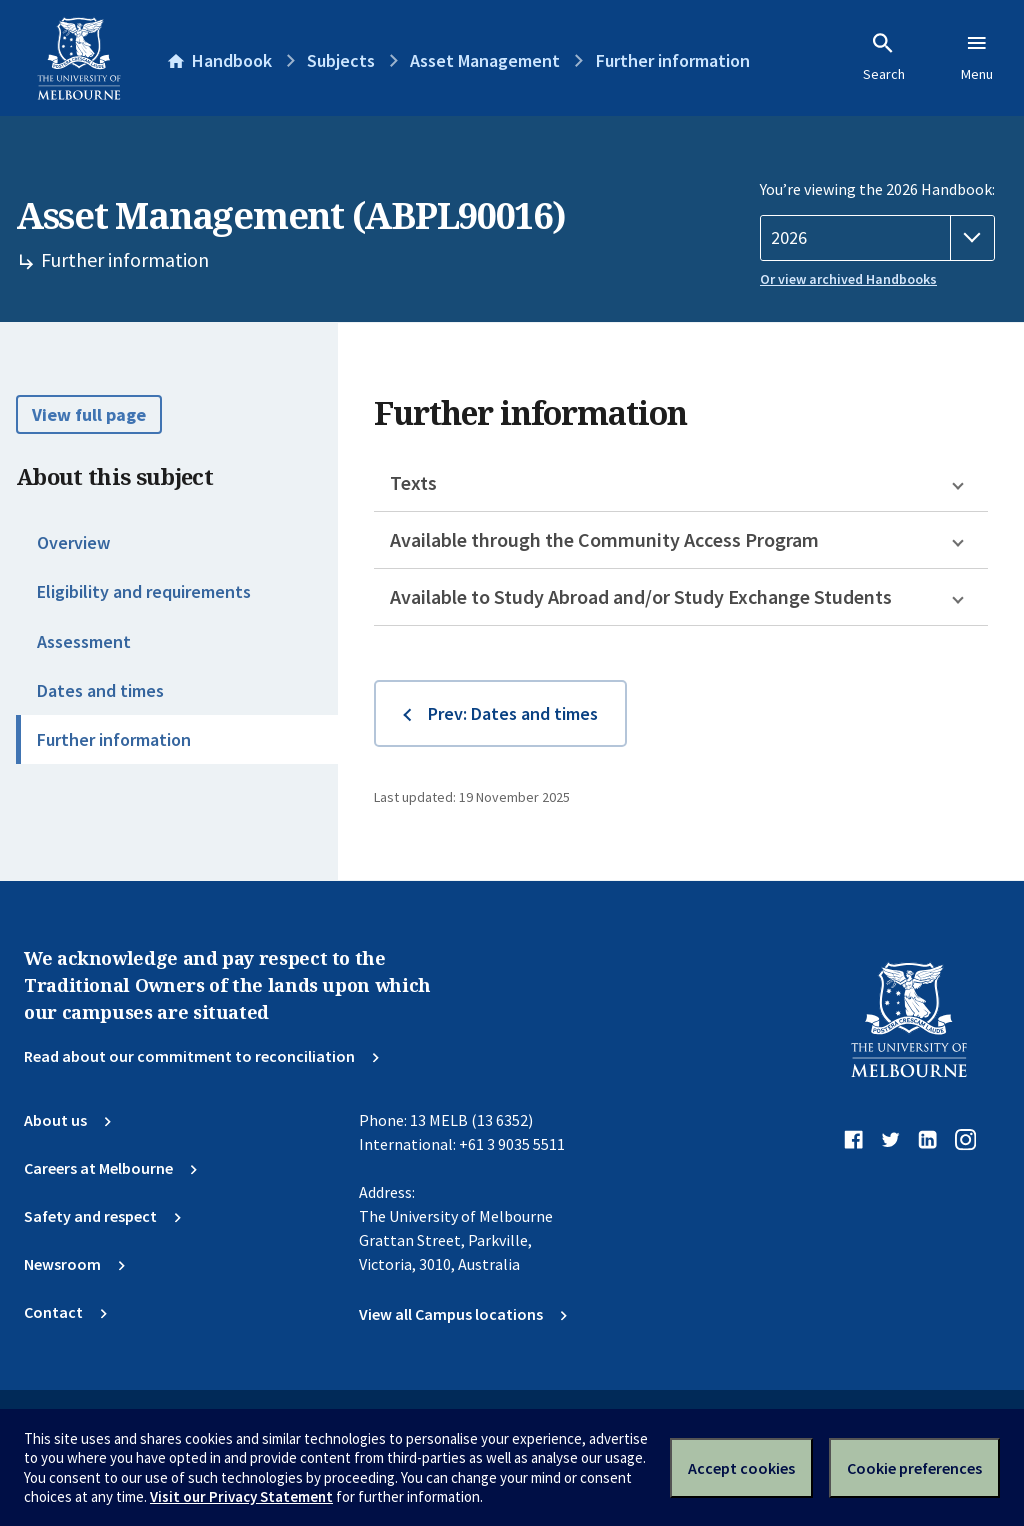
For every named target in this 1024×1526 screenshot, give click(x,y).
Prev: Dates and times (513, 713)
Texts (413, 482)
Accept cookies (741, 1468)
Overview (73, 542)
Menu (977, 57)
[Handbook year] (877, 238)
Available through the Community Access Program (604, 539)
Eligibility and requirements (144, 591)
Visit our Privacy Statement (241, 1496)
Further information (114, 739)
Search (884, 57)
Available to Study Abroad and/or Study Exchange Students (641, 596)
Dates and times (100, 690)
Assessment (84, 641)
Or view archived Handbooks (848, 279)
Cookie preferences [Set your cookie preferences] (914, 1468)
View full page (89, 414)
